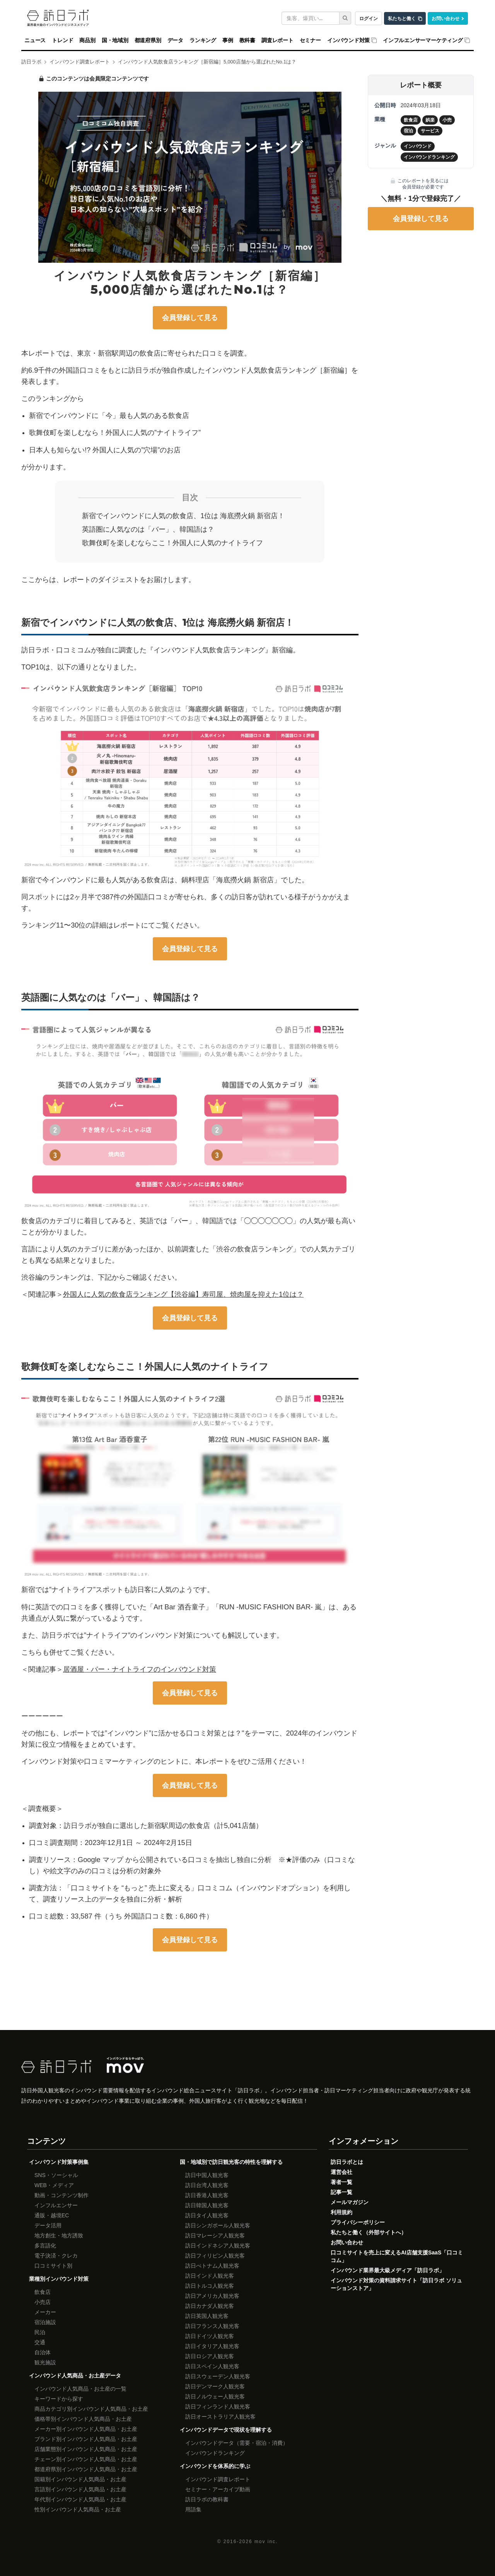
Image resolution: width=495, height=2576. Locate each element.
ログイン (368, 18)
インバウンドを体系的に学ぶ (215, 2466)
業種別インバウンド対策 (59, 2279)
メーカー (45, 2312)
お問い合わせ (445, 18)
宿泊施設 (45, 2322)
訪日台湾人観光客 (207, 2185)
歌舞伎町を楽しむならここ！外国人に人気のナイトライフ (172, 543)
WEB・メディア (54, 2185)
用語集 (193, 2509)
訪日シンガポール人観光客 (217, 2225)
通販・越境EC (51, 2215)
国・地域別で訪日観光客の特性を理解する (231, 2162)
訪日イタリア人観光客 (212, 2346)
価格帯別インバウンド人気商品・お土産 (83, 2419)
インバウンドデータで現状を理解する (226, 2430)
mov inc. (266, 2541)
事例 (227, 40)
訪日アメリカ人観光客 (212, 2296)
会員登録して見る (190, 318)
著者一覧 (341, 2182)
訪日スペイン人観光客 (212, 2366)
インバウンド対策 (348, 40)
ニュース (35, 40)
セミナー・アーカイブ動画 (217, 2489)
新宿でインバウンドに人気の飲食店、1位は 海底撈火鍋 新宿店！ (183, 516)
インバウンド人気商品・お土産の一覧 (80, 2389)
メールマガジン (350, 2202)
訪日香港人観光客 (207, 2195)
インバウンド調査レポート (217, 2479)
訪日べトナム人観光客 (212, 2266)
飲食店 (42, 2292)
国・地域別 (115, 40)
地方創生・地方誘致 (58, 2235)
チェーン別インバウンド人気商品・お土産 (85, 2459)
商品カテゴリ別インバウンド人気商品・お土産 (91, 2409)
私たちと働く (402, 18)
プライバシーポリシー (358, 2222)
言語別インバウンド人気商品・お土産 (80, 2489)
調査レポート (277, 40)
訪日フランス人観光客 (212, 2326)
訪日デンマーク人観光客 (215, 2386)
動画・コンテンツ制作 (61, 2195)
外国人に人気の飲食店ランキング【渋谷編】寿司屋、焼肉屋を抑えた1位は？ (183, 1294)
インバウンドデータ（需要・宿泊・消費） (236, 2443)
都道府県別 (148, 40)
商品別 (87, 40)
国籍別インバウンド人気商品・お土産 (80, 2479)
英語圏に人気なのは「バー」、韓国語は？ (148, 529)
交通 (39, 2342)
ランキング (202, 40)
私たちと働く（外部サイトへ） (368, 2232)
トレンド (62, 40)
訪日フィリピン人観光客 (215, 2256)
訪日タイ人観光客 (207, 2215)
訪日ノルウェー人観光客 (215, 2396)
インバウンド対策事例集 (59, 2162)
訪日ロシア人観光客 (209, 2356)
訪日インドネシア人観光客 (217, 2245)
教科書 (247, 40)
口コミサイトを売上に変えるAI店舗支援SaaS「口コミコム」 (397, 2256)
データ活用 (47, 2225)
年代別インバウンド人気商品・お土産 (80, 2499)
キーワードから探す (58, 2399)
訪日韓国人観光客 (207, 2205)
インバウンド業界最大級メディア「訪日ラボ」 (387, 2270)
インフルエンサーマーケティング (423, 40)
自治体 (42, 2352)
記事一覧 (341, 2192)
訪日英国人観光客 (207, 2316)
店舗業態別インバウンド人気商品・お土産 (85, 2449)
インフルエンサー (56, 2205)
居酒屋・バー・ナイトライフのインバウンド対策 (139, 1669)
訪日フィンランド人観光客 (217, 2406)
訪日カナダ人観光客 (209, 2306)
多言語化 (45, 2245)
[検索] (345, 18)
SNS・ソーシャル (56, 2175)
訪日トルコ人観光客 (209, 2286)
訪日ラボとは (347, 2162)
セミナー (310, 40)
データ (175, 40)
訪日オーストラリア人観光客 (220, 2416)
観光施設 (45, 2362)
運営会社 (341, 2172)
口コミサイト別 (53, 2266)
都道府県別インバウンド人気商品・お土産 (85, 2469)
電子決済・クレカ (56, 2256)
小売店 (42, 2302)
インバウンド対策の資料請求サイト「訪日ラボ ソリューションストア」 (396, 2284)
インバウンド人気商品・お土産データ (75, 2375)
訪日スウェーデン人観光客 (217, 2376)
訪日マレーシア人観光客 (215, 2235)
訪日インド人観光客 (209, 2276)
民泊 (39, 2332)
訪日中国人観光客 (207, 2175)
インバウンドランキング (215, 2453)
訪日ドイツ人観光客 (209, 2336)
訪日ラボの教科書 (207, 2499)
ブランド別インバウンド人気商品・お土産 (85, 2439)
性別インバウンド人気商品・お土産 (77, 2509)
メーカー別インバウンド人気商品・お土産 (85, 2429)
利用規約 (341, 2212)
